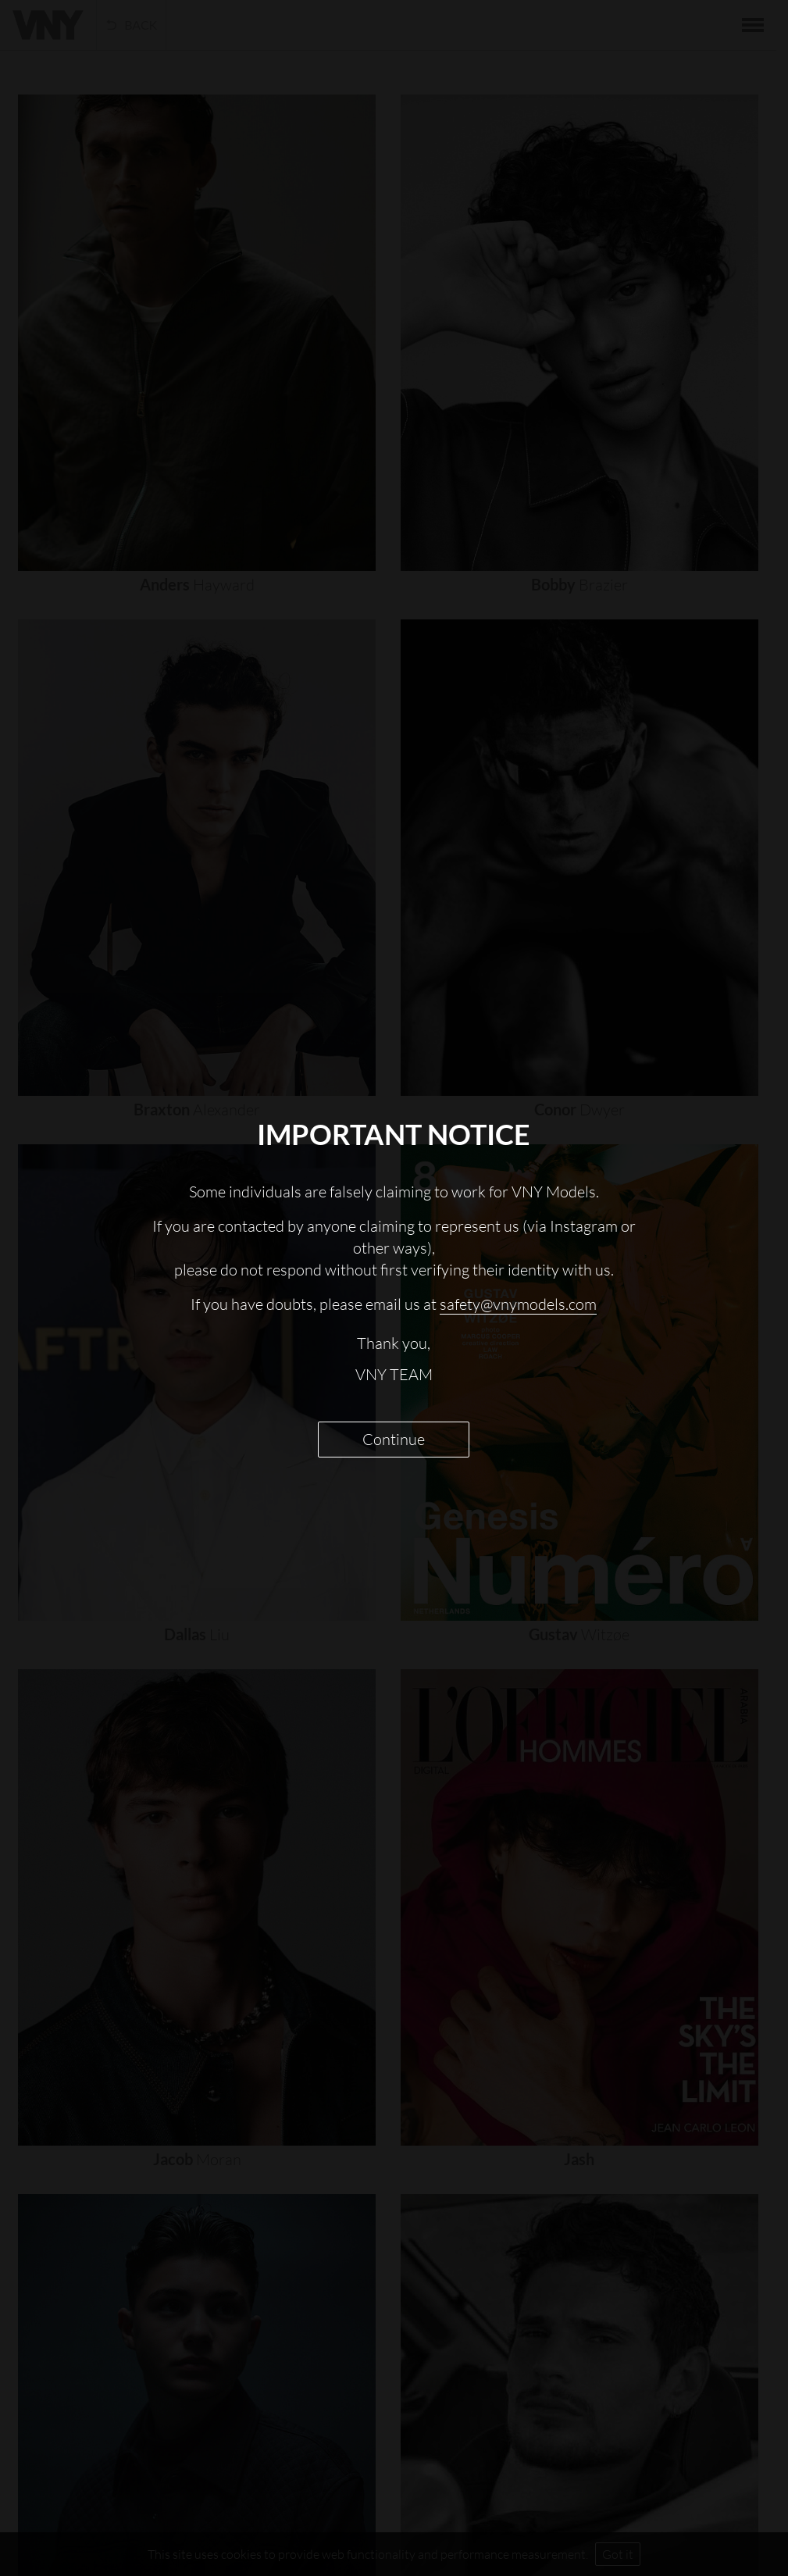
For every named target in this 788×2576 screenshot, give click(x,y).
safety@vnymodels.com (518, 1304)
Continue (393, 1439)
